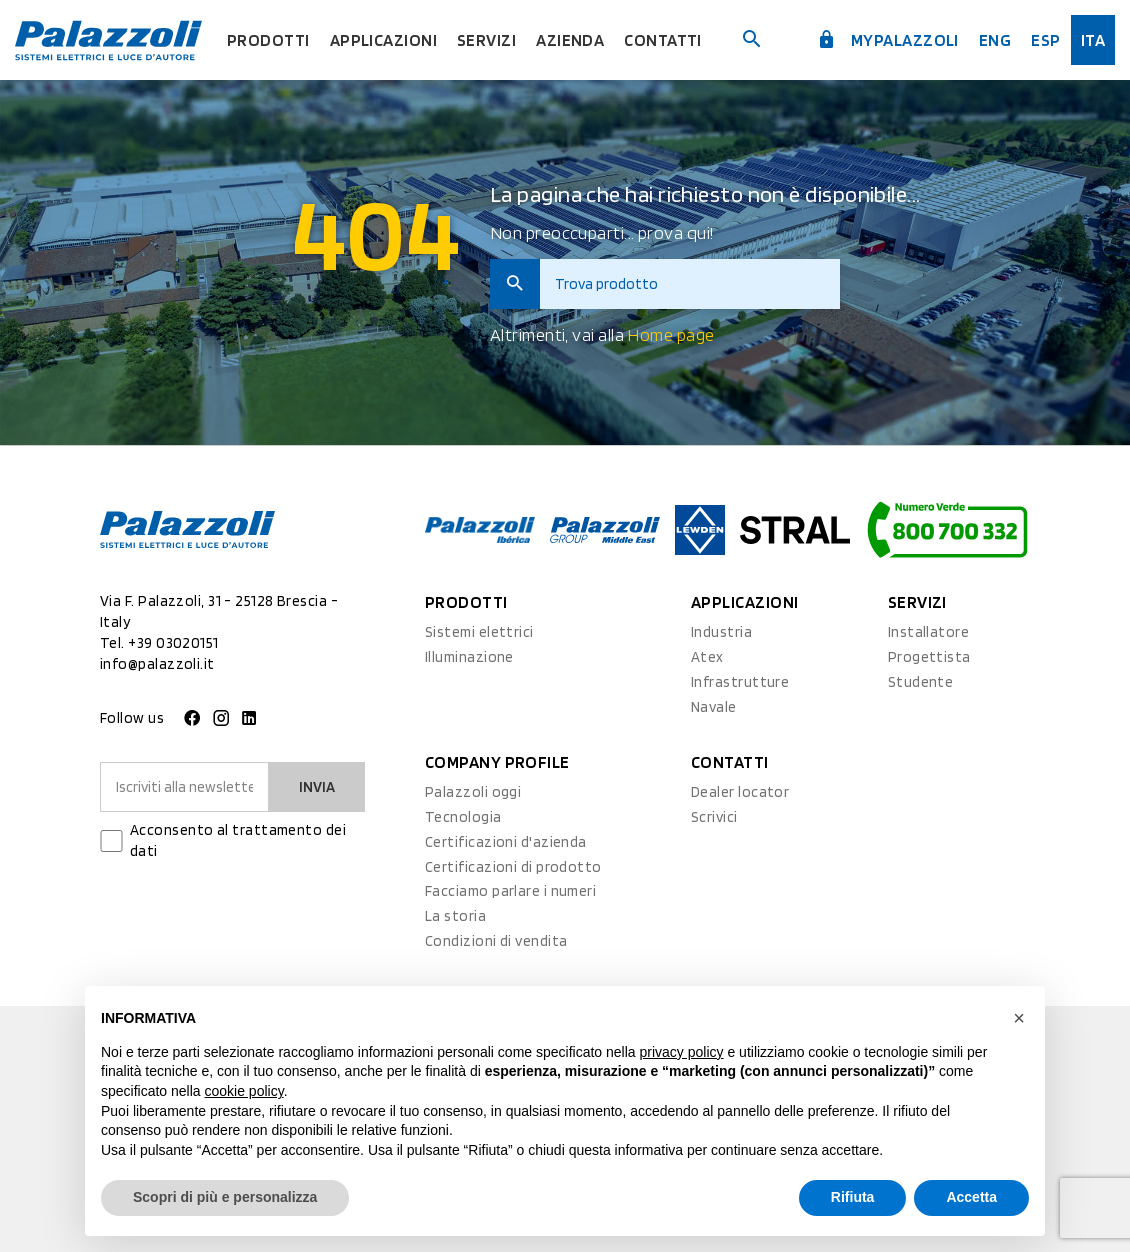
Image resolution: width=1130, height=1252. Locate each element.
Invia (317, 787)
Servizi (486, 40)
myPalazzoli (888, 40)
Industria (721, 632)
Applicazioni (383, 40)
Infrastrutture (740, 682)
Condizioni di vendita (496, 941)
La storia (455, 916)
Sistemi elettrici (479, 632)
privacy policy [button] (682, 1052)
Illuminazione (469, 657)
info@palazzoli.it (157, 664)
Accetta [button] (971, 1197)
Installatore (928, 632)
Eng (995, 40)
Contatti (663, 40)
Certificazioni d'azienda (506, 842)
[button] (1019, 1018)
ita (1093, 40)
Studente (921, 682)
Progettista (929, 657)
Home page (670, 334)
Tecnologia (463, 817)
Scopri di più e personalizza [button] (225, 1197)
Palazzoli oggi (473, 792)
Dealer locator (740, 792)
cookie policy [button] (244, 1091)
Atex (707, 657)
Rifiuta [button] (853, 1197)
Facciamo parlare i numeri (510, 891)
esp (1045, 40)
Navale (714, 707)
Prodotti (268, 40)
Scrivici (714, 817)
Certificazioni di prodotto (513, 867)
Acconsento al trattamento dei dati (238, 840)
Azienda (570, 40)
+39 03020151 (173, 643)
